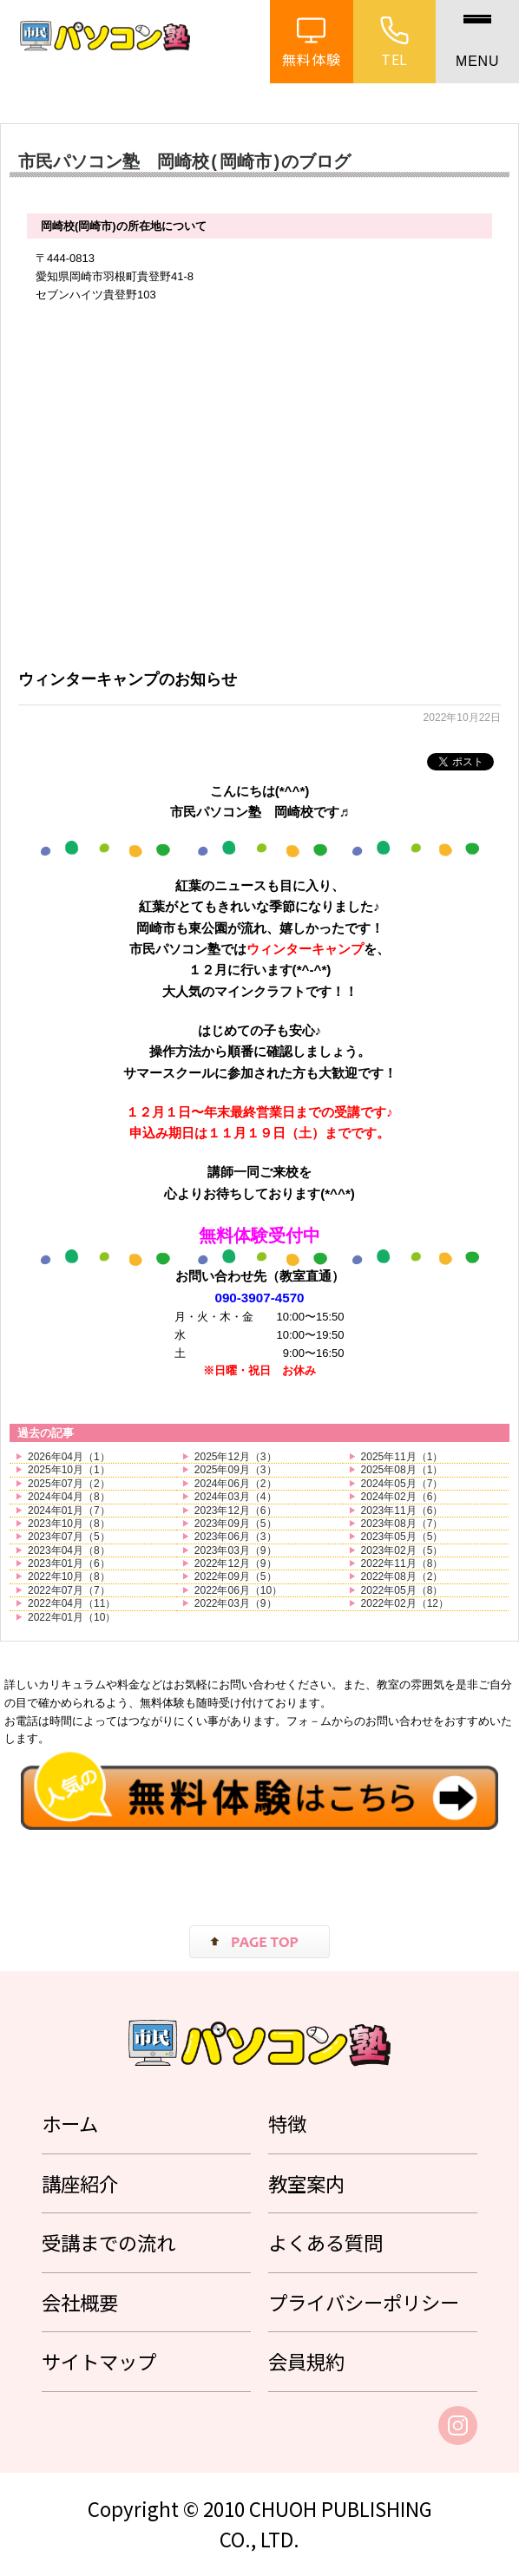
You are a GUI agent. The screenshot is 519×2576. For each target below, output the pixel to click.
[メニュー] (477, 41)
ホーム (70, 2123)
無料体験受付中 (259, 1235)
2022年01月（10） (71, 1617)
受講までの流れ (108, 2242)
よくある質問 (325, 2242)
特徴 (287, 2123)
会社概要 (80, 2302)
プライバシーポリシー (363, 2302)
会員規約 (306, 2361)
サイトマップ (99, 2361)
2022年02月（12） (405, 1603)
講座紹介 (80, 2183)
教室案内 (306, 2183)
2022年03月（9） (235, 1603)
